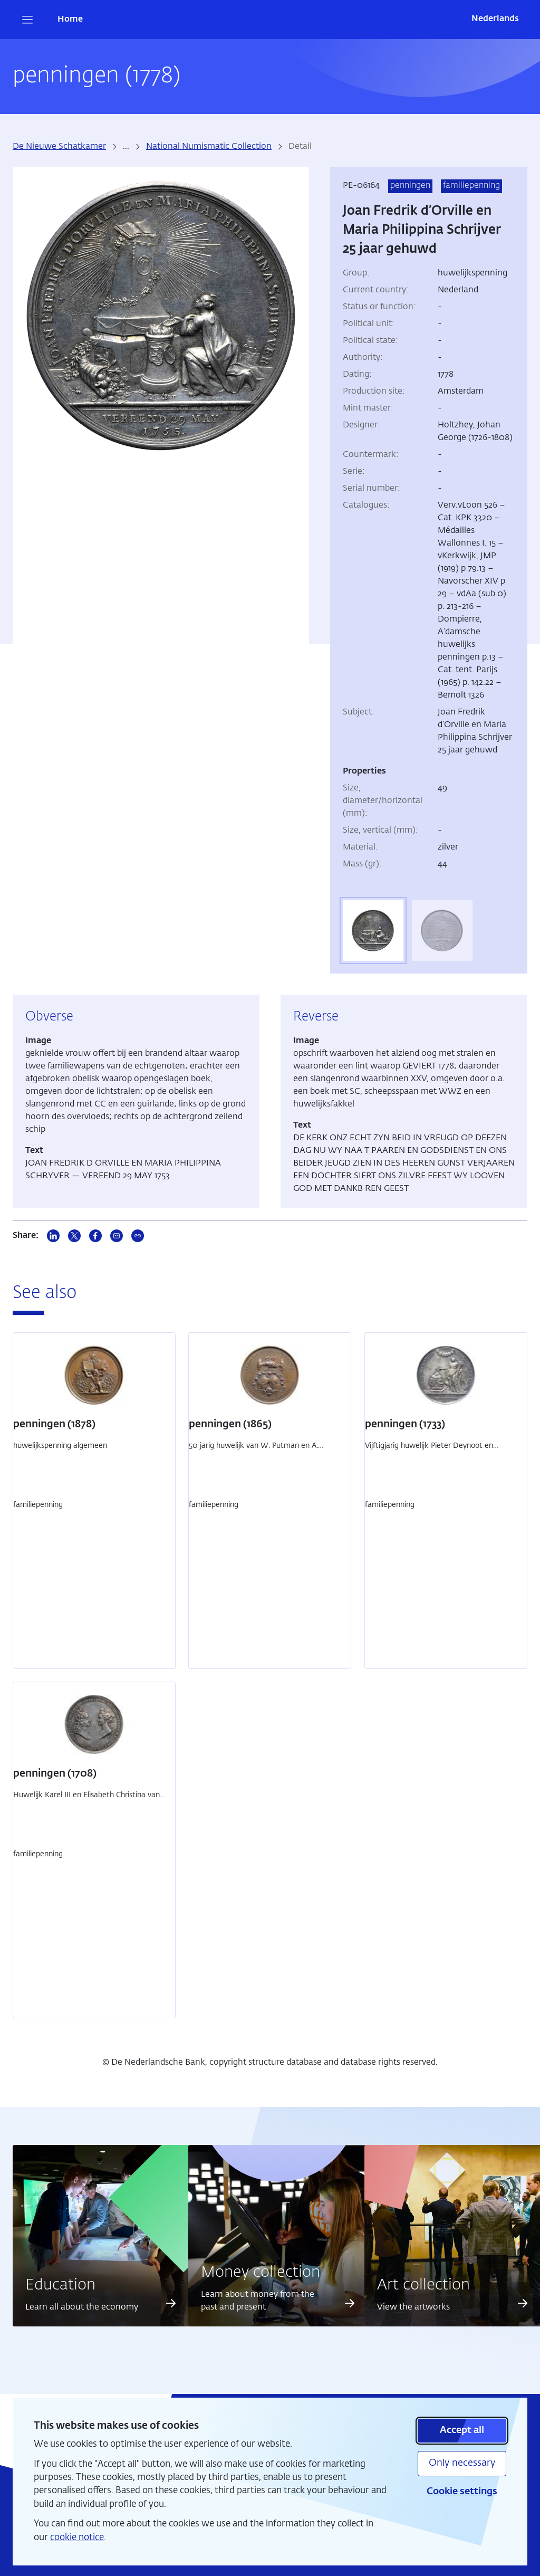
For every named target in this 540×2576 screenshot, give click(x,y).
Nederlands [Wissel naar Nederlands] (495, 19)
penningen (410, 186)
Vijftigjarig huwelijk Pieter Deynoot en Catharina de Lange (429, 1451)
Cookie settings (462, 2491)
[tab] (373, 930)
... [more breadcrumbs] (126, 146)
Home (70, 19)
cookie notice (77, 2537)
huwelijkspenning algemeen (60, 1445)
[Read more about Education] (170, 2303)
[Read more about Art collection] (522, 2303)
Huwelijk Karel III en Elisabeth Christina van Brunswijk (86, 1800)
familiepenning (471, 186)
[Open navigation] (27, 19)
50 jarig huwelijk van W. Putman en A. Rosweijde (253, 1451)
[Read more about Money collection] (350, 2303)
